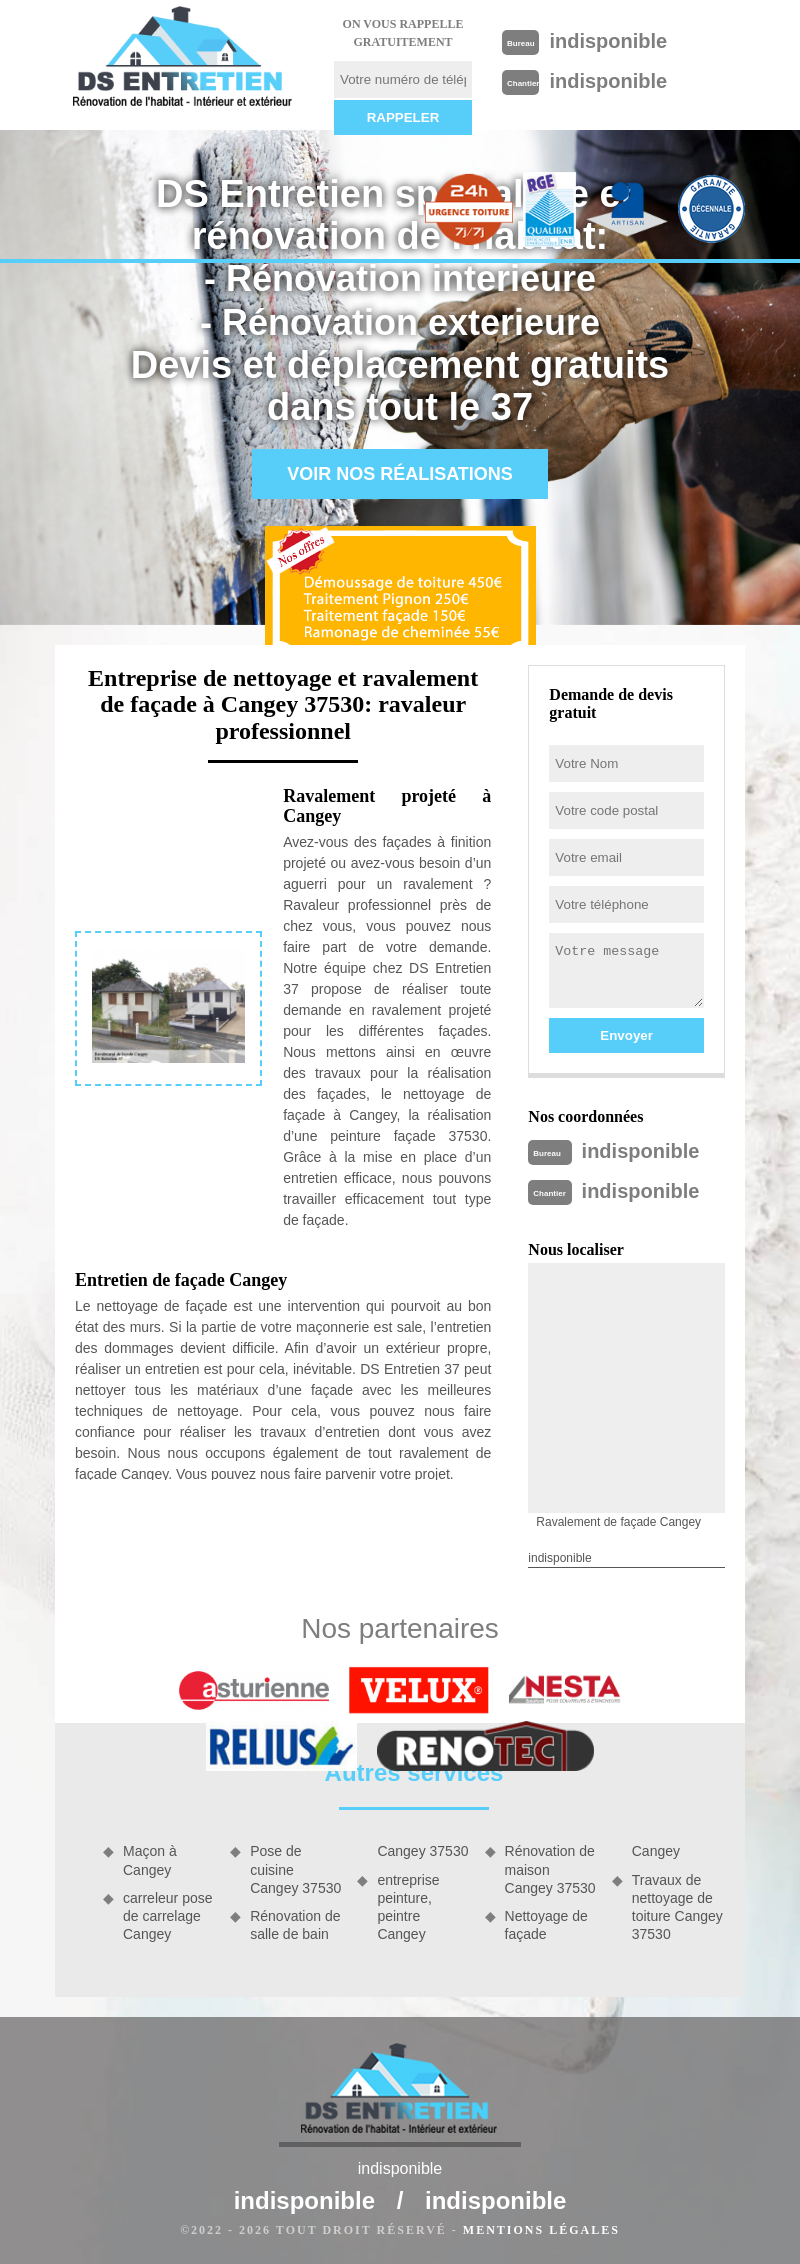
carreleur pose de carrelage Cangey (168, 1916)
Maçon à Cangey (150, 1860)
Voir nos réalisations (400, 474)
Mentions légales (541, 2230)
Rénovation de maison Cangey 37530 (550, 1869)
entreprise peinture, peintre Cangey (408, 1907)
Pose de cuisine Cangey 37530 (295, 1869)
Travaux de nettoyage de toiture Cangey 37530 (677, 1907)
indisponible (608, 41)
